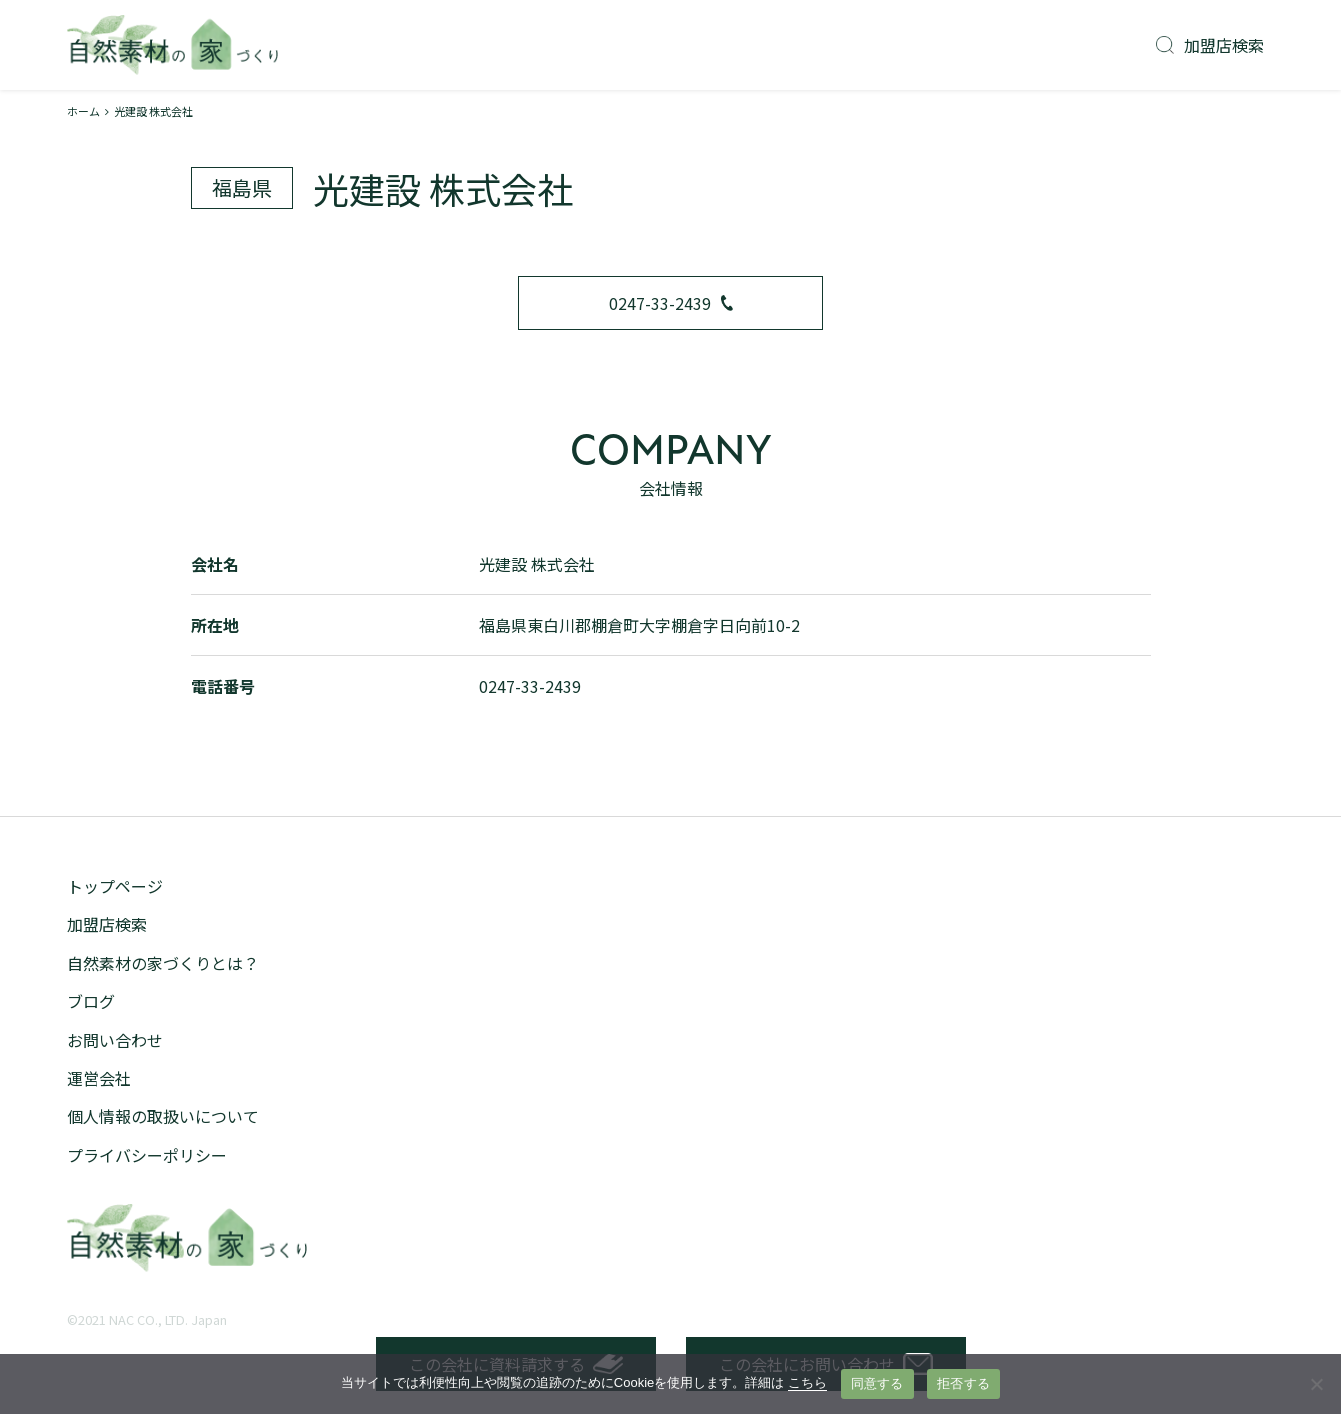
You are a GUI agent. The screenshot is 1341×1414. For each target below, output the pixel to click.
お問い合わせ (115, 1040)
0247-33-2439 (671, 303)
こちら (807, 1382)
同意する (877, 1383)
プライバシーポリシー (147, 1155)
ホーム (83, 111)
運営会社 (99, 1078)
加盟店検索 (1210, 45)
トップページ (115, 886)
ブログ (91, 1001)
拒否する (963, 1383)
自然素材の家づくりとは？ (163, 963)
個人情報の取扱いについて (163, 1116)
